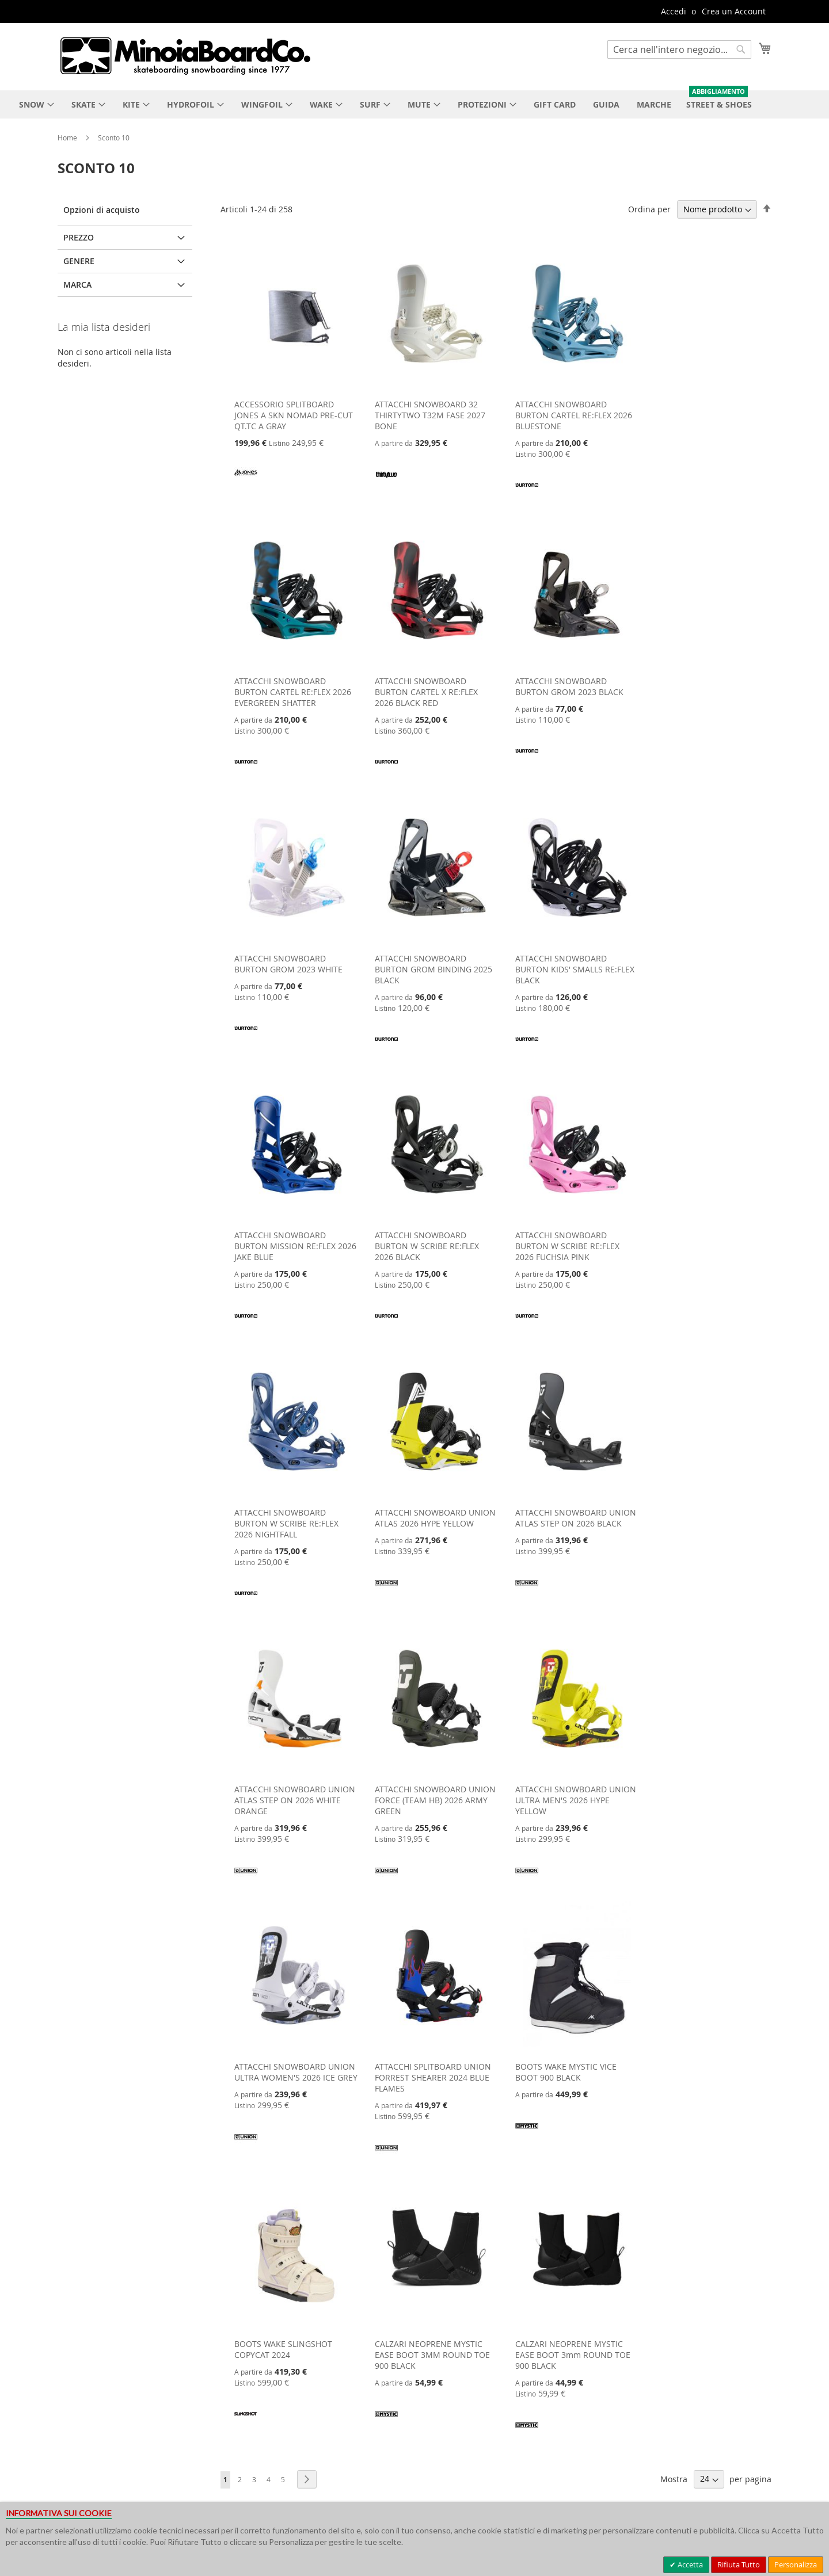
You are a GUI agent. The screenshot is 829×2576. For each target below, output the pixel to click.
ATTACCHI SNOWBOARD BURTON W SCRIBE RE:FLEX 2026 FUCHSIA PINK (567, 1246)
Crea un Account (734, 11)
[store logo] (185, 56)
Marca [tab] (77, 284)
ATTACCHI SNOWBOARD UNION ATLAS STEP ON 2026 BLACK (575, 1518)
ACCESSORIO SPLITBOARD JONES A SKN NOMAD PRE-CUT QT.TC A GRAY (293, 415)
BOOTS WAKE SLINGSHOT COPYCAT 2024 (283, 2349)
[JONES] (245, 482)
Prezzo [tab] (78, 237)
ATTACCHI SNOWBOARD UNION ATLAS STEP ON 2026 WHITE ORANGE (294, 1800)
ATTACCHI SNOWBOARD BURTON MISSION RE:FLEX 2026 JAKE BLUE (295, 1246)
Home (68, 137)
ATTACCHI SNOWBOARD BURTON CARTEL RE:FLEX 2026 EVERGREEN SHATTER (292, 692)
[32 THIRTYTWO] (386, 482)
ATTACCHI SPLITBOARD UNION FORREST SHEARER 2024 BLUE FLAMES (433, 2077)
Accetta (689, 2564)
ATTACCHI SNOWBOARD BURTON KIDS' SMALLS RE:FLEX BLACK (574, 969)
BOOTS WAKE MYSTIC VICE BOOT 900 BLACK (566, 2072)
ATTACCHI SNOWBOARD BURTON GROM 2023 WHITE (288, 964)
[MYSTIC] (526, 2133)
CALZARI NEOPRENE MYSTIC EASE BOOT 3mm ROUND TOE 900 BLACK (572, 2354)
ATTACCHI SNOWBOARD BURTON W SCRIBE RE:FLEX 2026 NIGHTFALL (286, 1523)
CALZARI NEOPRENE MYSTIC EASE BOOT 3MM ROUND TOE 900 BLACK (432, 2354)
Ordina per (649, 209)
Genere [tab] (78, 260)
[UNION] (386, 1590)
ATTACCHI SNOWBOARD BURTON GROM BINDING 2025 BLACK (433, 969)
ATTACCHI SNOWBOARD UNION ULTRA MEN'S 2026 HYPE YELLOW (575, 1800)
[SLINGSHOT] (245, 2422)
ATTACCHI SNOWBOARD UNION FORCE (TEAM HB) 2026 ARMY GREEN (435, 1800)
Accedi (673, 11)
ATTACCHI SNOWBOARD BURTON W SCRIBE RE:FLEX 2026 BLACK (427, 1246)
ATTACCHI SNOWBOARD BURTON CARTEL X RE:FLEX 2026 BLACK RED (426, 692)
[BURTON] (526, 493)
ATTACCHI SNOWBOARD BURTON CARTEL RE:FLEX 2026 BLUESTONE (573, 415)
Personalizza (795, 2564)
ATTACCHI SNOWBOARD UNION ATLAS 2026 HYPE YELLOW (435, 1518)
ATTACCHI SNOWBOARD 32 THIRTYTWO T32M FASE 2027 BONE (430, 415)
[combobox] (679, 49)
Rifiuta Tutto (738, 2564)
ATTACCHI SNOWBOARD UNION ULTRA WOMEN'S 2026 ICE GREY (296, 2072)
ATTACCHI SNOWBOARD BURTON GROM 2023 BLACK (569, 686)
